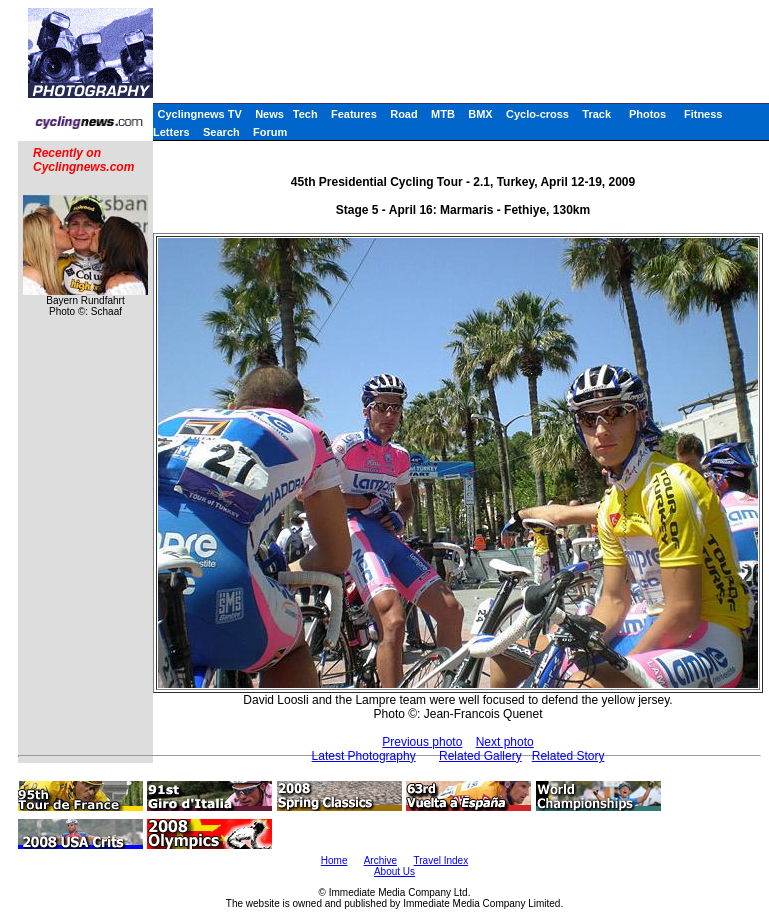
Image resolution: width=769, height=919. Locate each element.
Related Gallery (480, 756)
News (269, 114)
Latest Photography (364, 756)
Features (354, 114)
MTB (443, 114)
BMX (480, 114)
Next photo (505, 742)
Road (404, 114)
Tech (305, 114)
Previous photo (422, 742)
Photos (647, 114)
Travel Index (441, 860)
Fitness (703, 114)
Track (596, 114)
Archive (380, 860)
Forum (270, 132)
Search (221, 132)
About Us (394, 871)
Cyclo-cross (537, 114)
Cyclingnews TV (199, 114)
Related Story (568, 756)
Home (334, 860)
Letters (171, 132)
